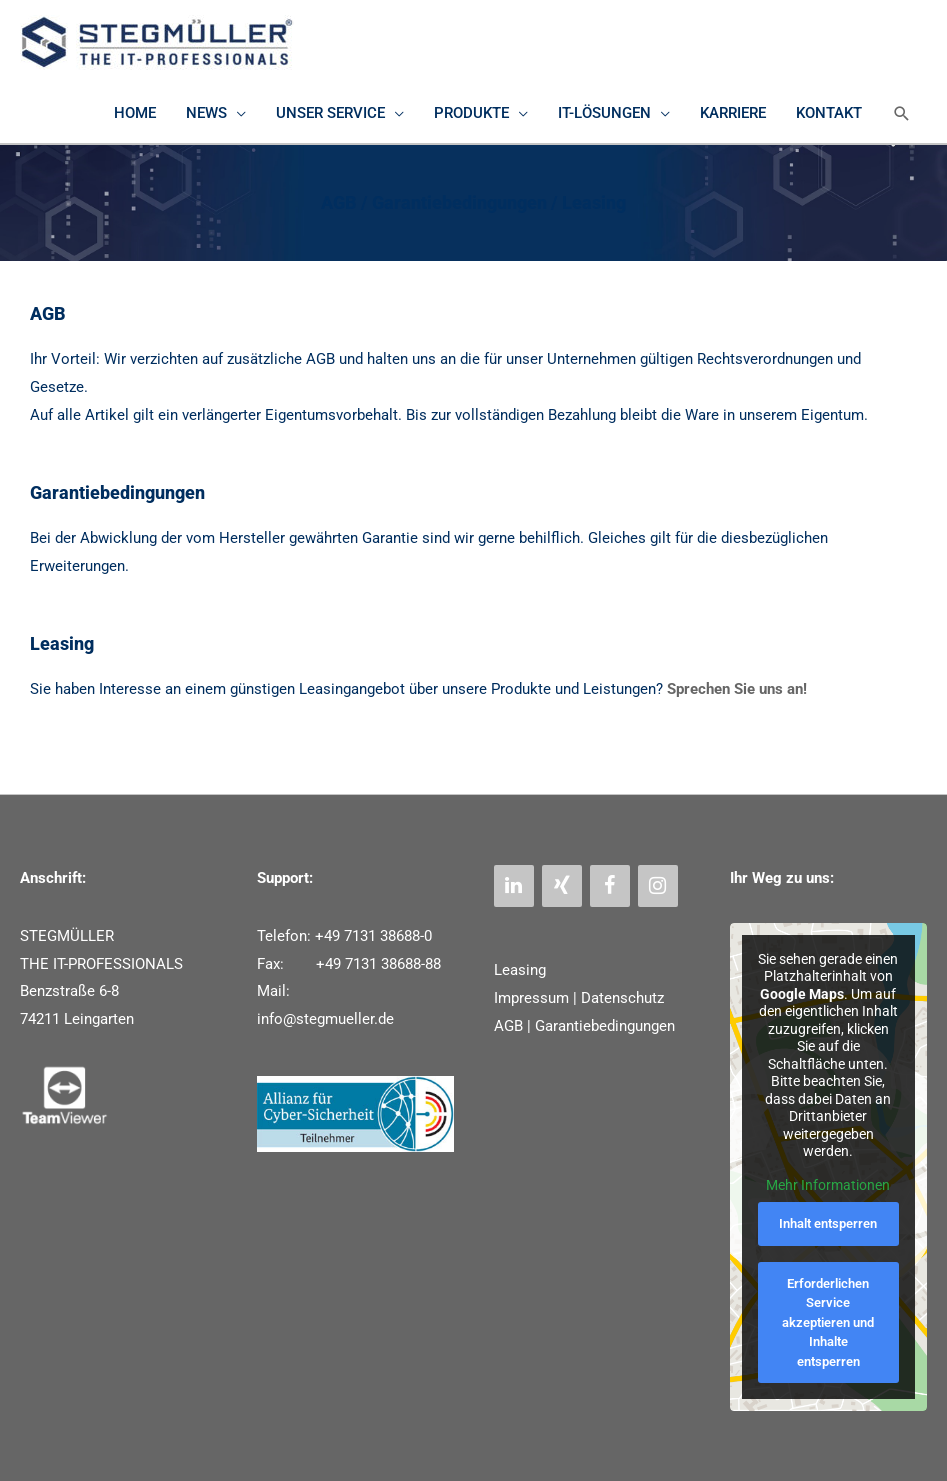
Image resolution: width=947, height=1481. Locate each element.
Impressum (531, 998)
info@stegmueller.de (325, 1019)
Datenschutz (622, 998)
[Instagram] (658, 886)
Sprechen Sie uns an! (737, 689)
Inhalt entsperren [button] (829, 1223)
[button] (902, 114)
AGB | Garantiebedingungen (584, 1026)
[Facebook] (610, 886)
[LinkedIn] (514, 886)
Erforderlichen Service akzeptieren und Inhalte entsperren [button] (829, 1322)
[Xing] (562, 886)
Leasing (520, 970)
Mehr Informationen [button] (829, 1185)
